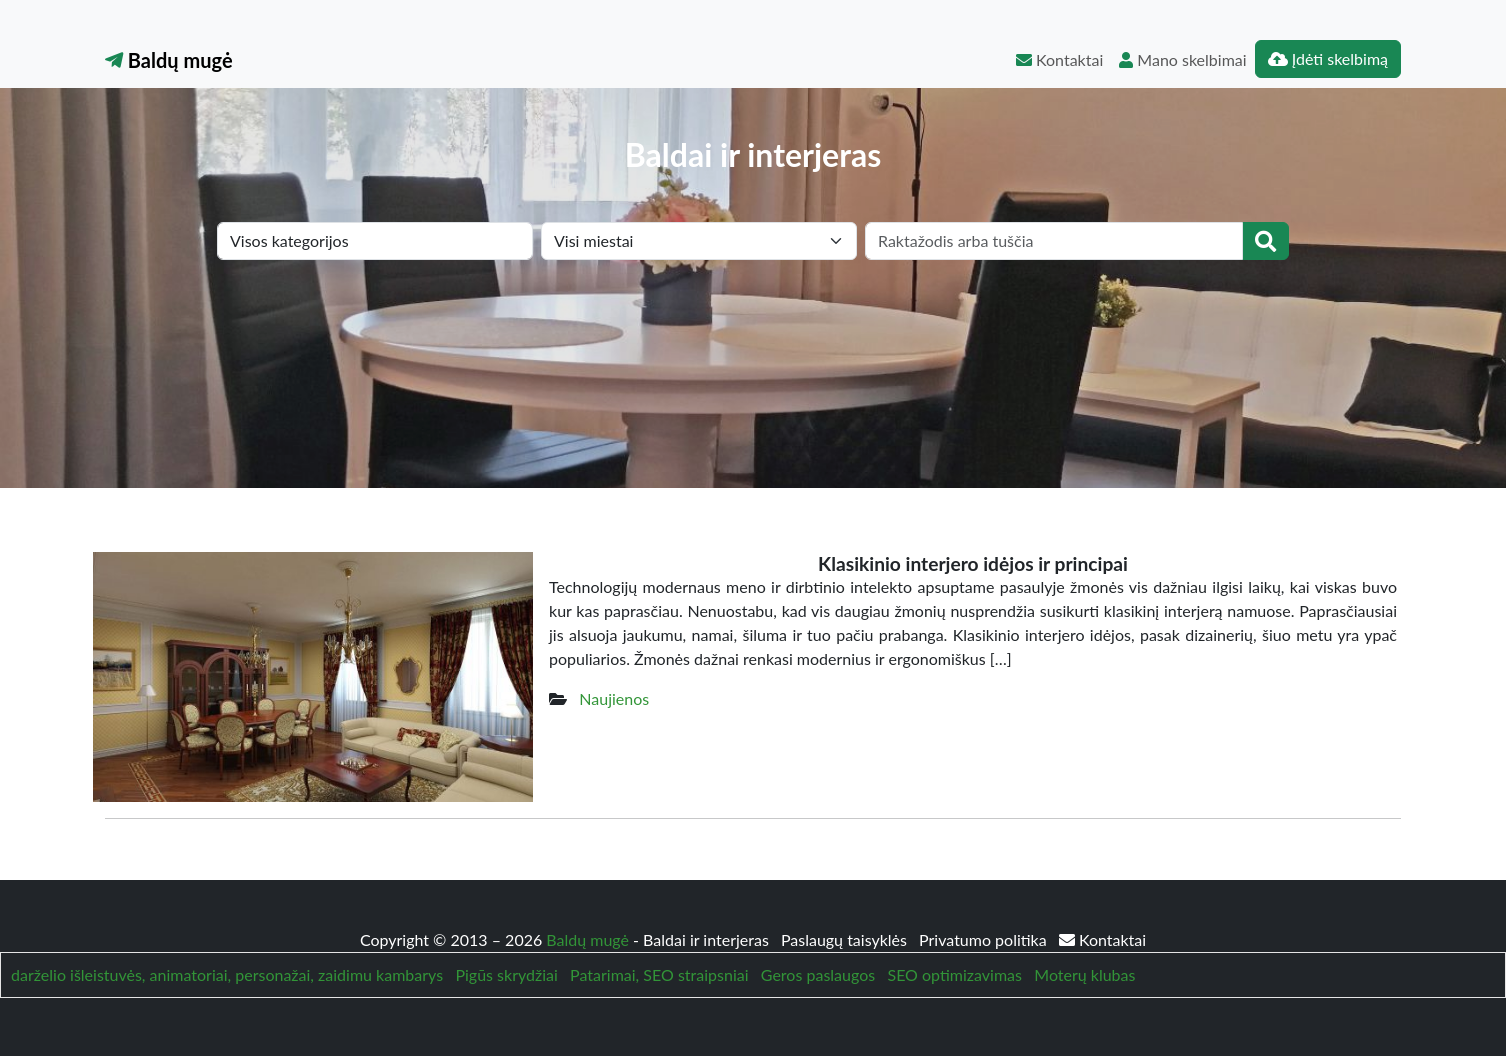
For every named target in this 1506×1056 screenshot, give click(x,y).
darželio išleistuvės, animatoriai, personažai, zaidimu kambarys (227, 974)
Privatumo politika (985, 939)
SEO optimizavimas (954, 974)
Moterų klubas (1084, 974)
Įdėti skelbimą (1328, 58)
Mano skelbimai (1182, 59)
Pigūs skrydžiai (506, 974)
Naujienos (614, 698)
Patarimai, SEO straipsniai (659, 974)
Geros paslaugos (818, 974)
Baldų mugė (169, 60)
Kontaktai (1059, 59)
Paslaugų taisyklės (846, 939)
